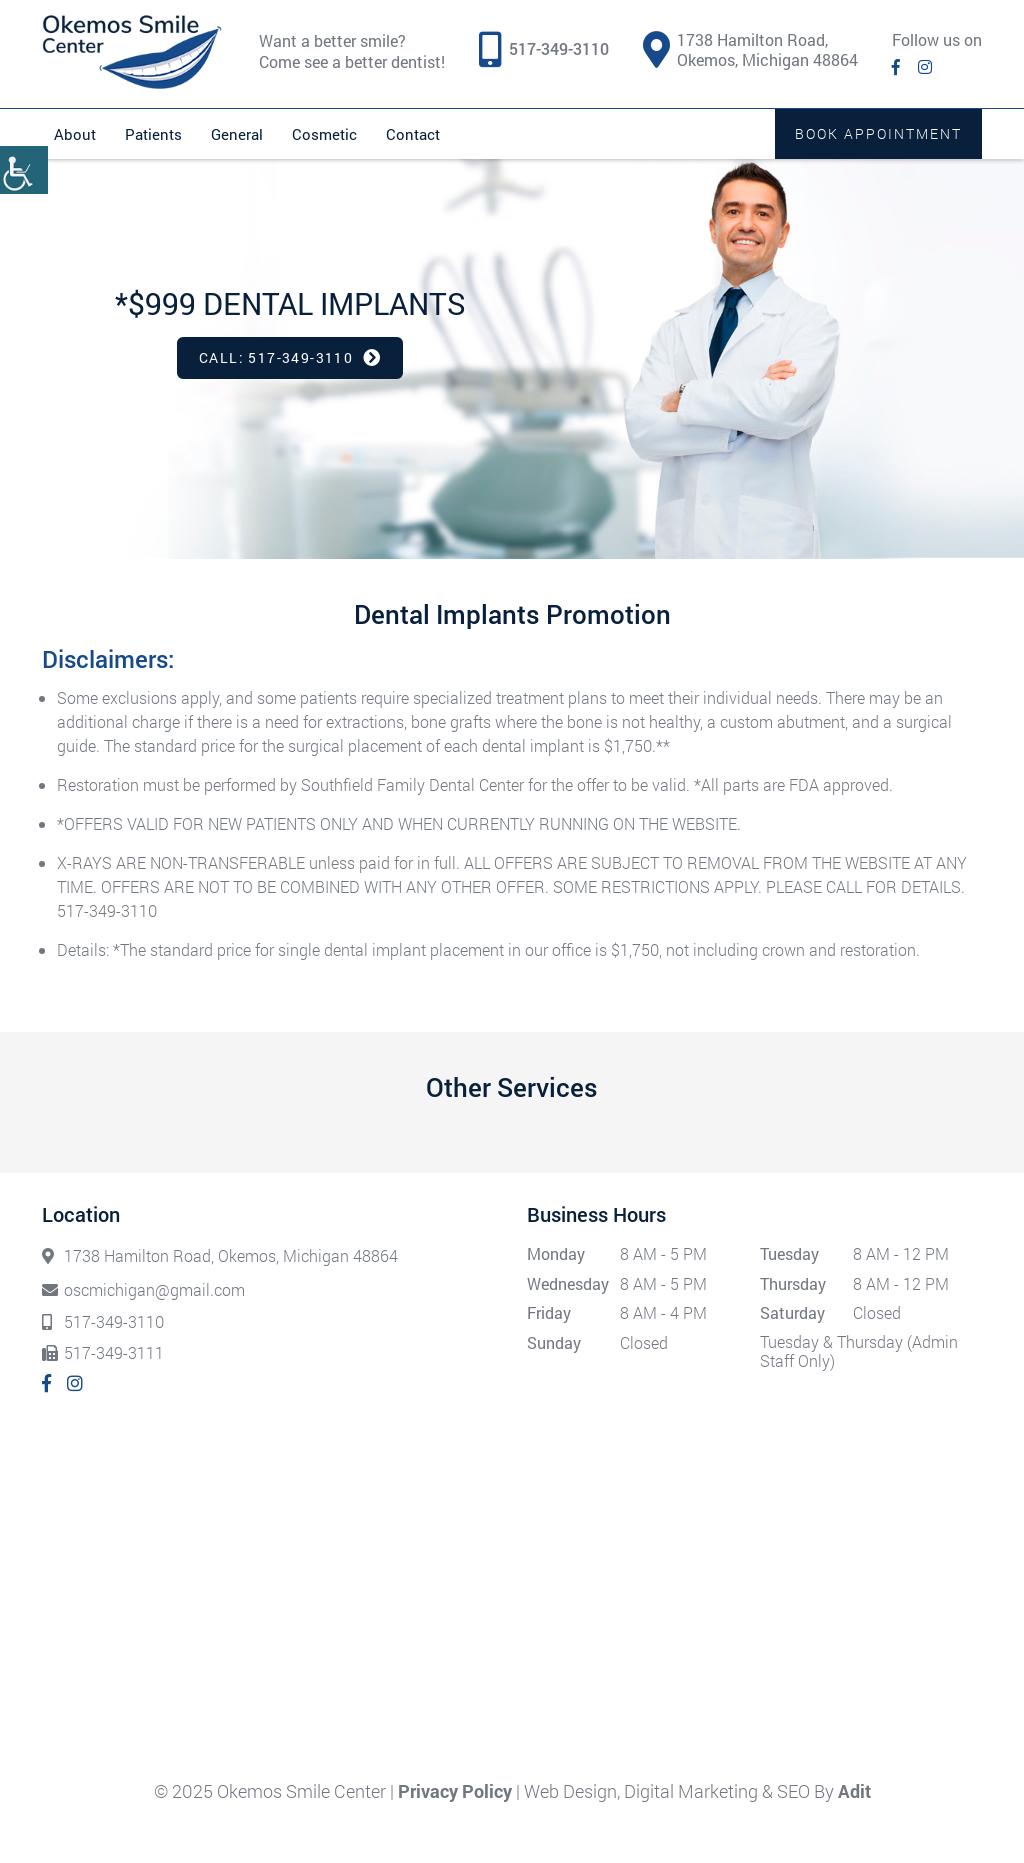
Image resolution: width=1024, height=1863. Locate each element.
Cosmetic (324, 134)
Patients (153, 134)
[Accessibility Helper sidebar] (24, 170)
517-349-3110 (559, 49)
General (237, 134)
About (75, 134)
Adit (854, 1791)
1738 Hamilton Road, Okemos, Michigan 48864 (750, 50)
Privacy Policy (455, 1791)
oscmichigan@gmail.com (143, 1289)
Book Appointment (878, 133)
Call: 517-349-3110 (290, 357)
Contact (413, 134)
